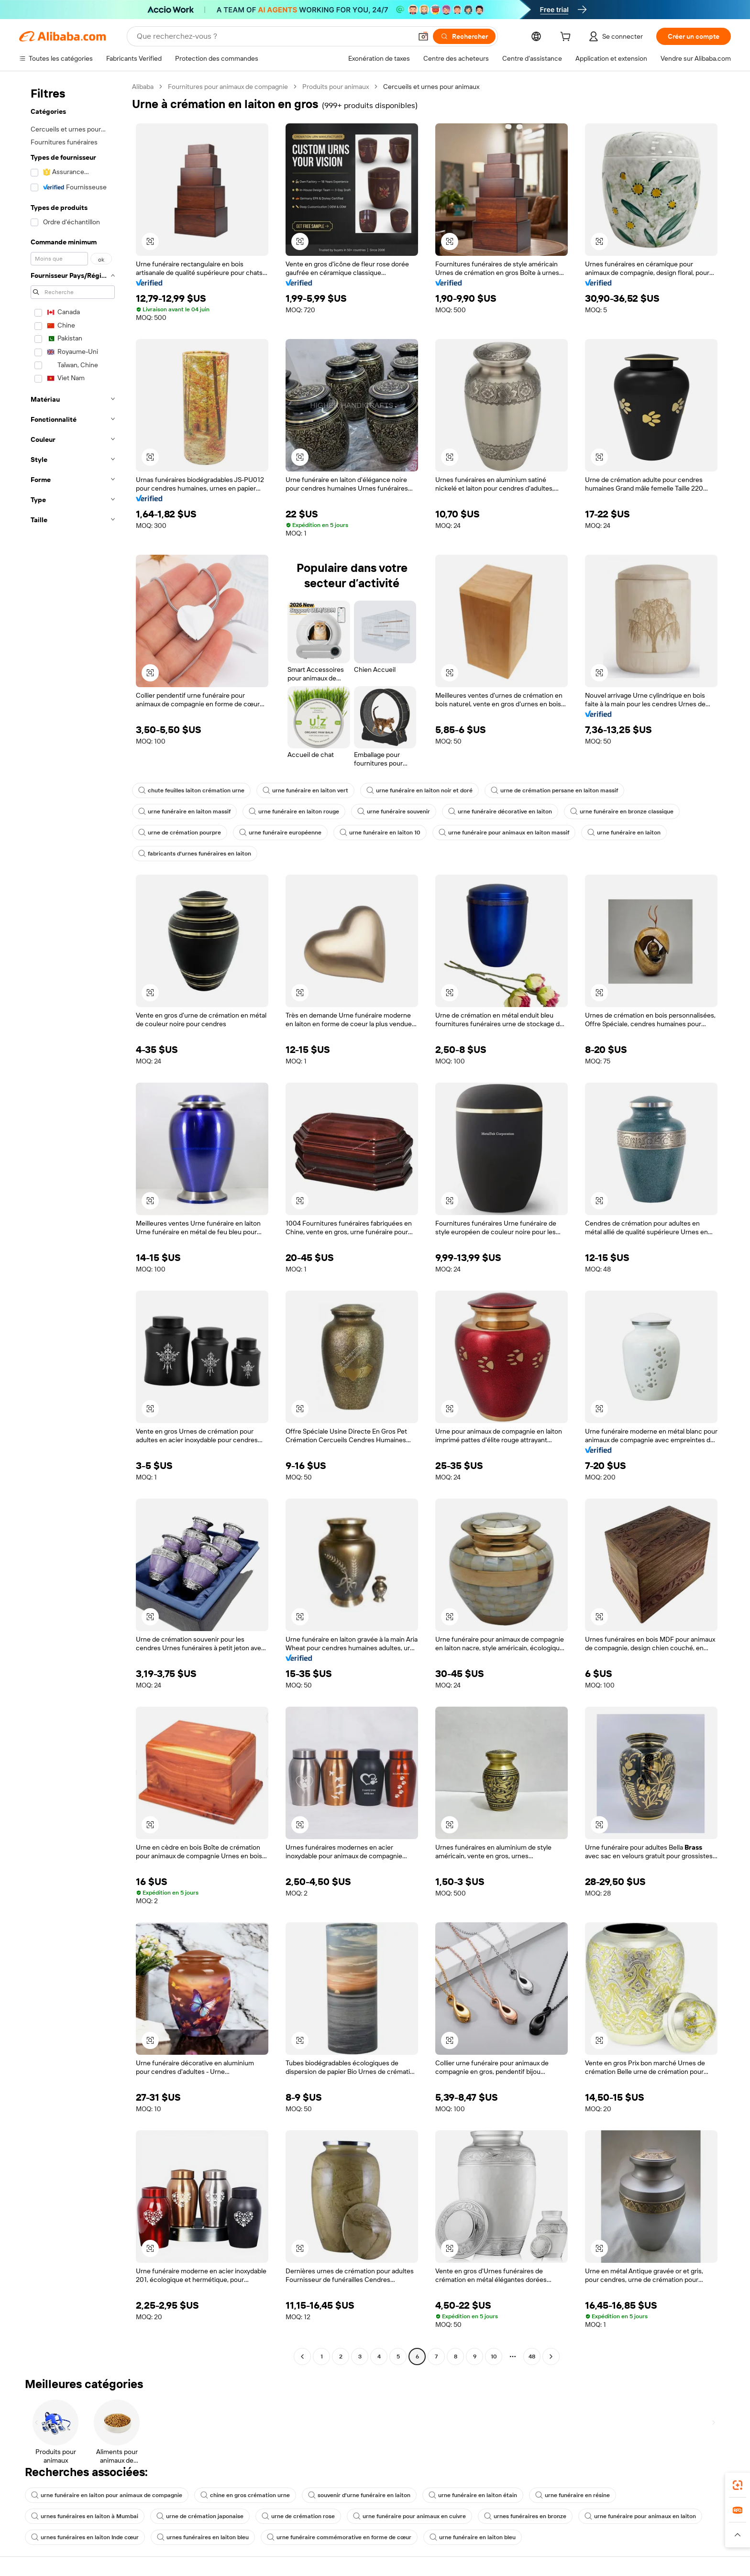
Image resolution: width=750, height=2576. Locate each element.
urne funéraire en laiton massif (184, 811)
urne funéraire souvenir (393, 811)
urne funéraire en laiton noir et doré (419, 790)
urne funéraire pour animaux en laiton (640, 2516)
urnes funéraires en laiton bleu (203, 2537)
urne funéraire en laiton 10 (380, 832)
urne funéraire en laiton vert (305, 790)
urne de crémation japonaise (199, 2516)
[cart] (567, 38)
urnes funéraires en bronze (525, 2516)
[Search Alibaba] (273, 36)
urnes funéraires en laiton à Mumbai (84, 2516)
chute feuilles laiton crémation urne (191, 790)
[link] (737, 2485)
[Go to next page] (551, 2356)
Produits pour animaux (335, 86)
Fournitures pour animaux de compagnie (228, 86)
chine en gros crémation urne (245, 2495)
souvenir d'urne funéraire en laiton (359, 2495)
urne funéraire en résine (572, 2495)
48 (532, 2356)
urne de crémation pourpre (179, 832)
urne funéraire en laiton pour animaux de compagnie (106, 2495)
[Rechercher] (464, 36)
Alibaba (143, 86)
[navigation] (73, 1223)
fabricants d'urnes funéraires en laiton (194, 853)
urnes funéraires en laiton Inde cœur (85, 2537)
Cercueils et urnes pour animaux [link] (431, 86)
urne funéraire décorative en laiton (500, 811)
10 (494, 2356)
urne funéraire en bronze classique (621, 811)
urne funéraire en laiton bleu (473, 2537)
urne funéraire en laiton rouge (294, 811)
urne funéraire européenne (280, 832)
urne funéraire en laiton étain (473, 2495)
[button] (423, 36)
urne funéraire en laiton (624, 832)
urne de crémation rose (298, 2516)
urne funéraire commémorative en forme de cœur (339, 2537)
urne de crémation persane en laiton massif (554, 790)
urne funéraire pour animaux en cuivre (409, 2516)
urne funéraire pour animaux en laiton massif (504, 832)
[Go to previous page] (302, 2356)
